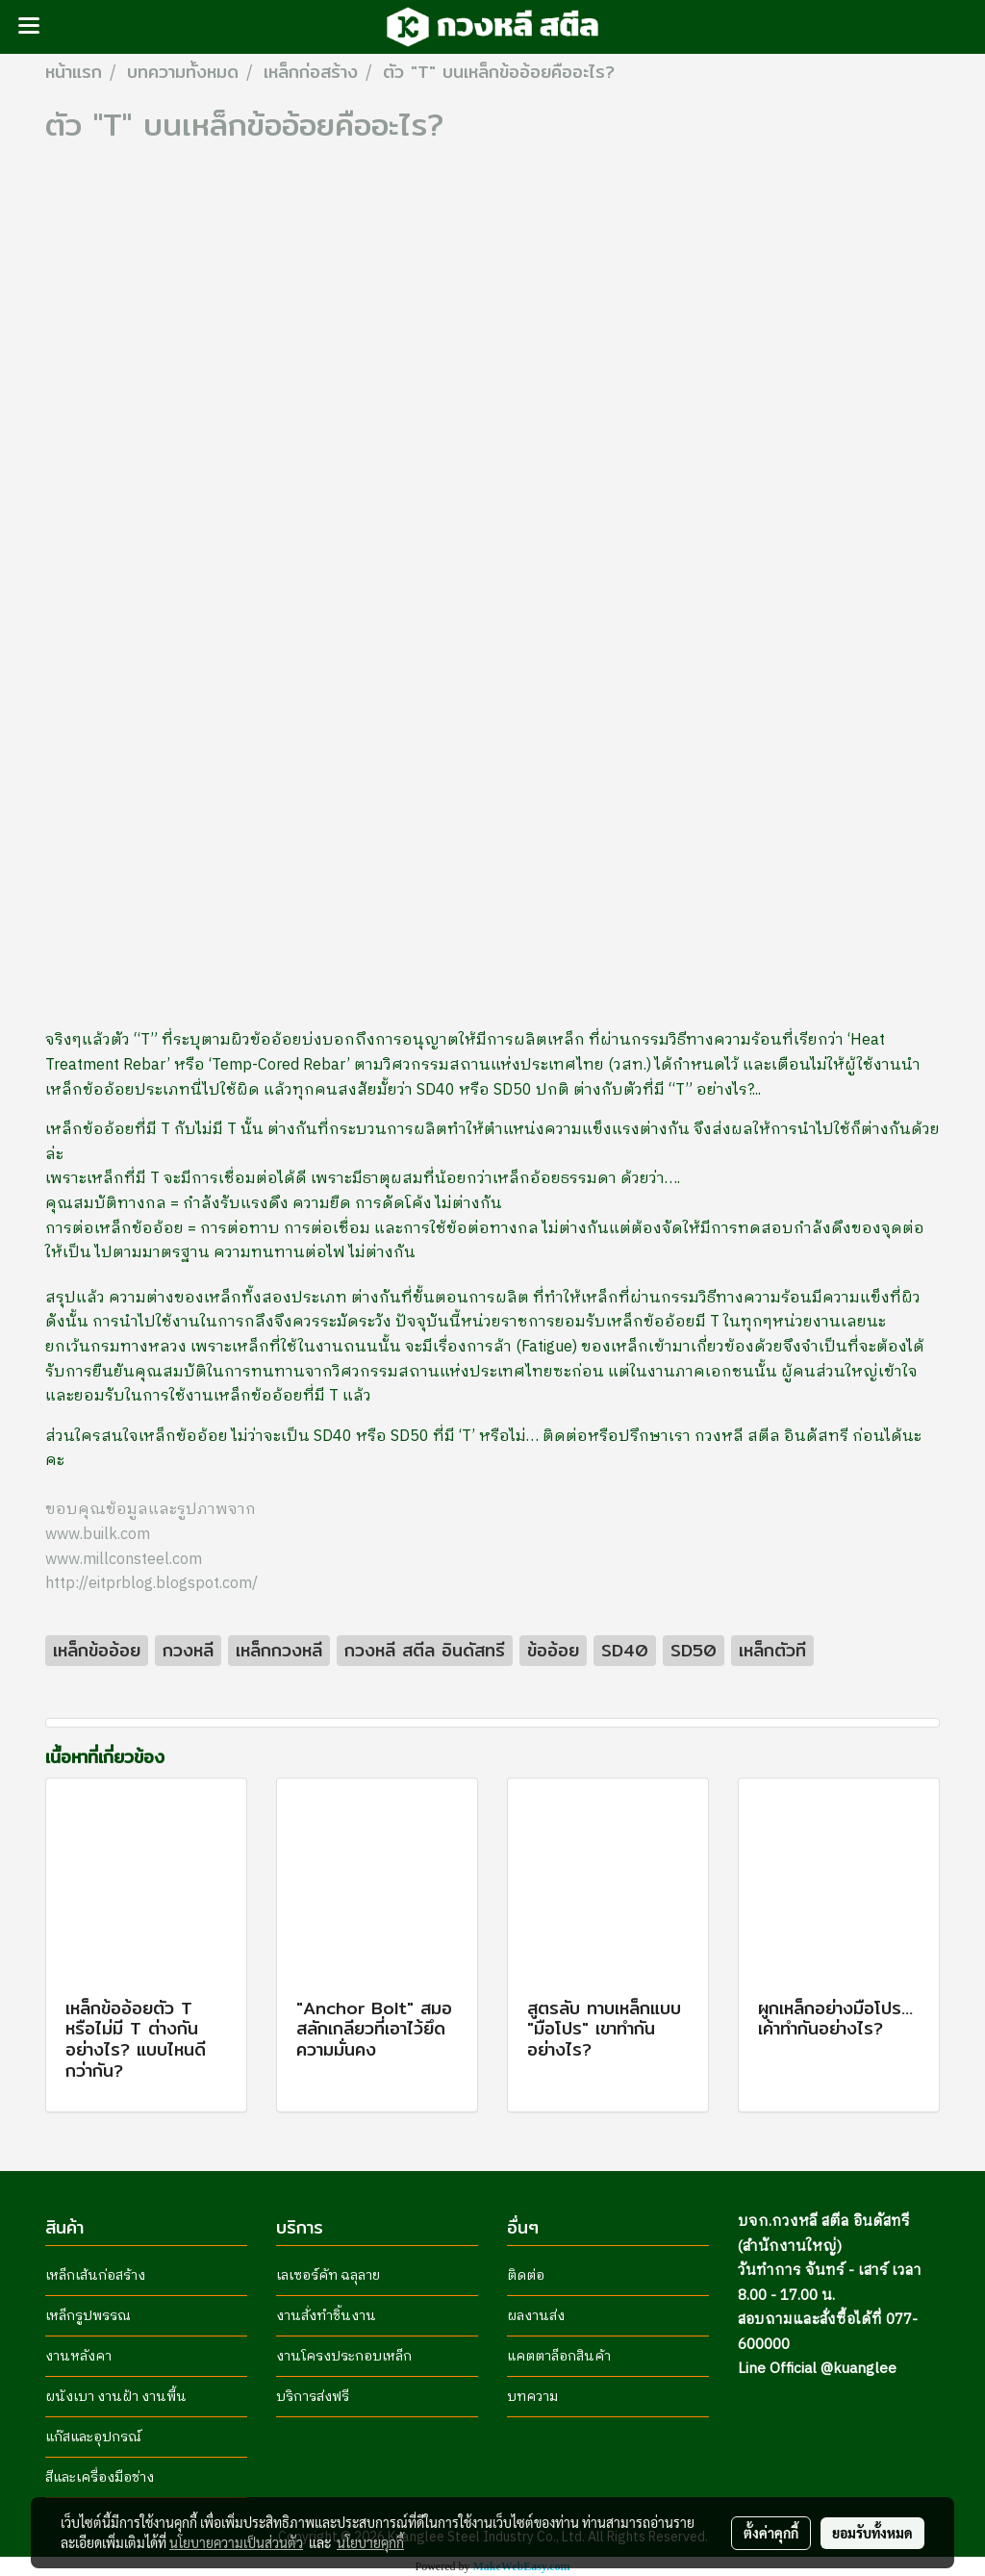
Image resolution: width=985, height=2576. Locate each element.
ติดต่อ (525, 2275)
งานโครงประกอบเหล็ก (344, 2356)
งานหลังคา (78, 2356)
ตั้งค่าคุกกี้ (771, 2532)
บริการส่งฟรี (312, 2397)
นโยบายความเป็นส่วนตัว (236, 2542)
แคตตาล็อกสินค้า (559, 2356)
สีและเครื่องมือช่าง (99, 2477)
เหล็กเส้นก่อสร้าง (95, 2275)
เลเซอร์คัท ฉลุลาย (328, 2275)
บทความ (532, 2397)
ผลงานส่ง (536, 2316)
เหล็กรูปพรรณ (88, 2316)
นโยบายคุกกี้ (370, 2542)
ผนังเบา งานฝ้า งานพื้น (116, 2397)
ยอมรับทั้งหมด (872, 2532)
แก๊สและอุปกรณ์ (93, 2437)
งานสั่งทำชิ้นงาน (326, 2316)
